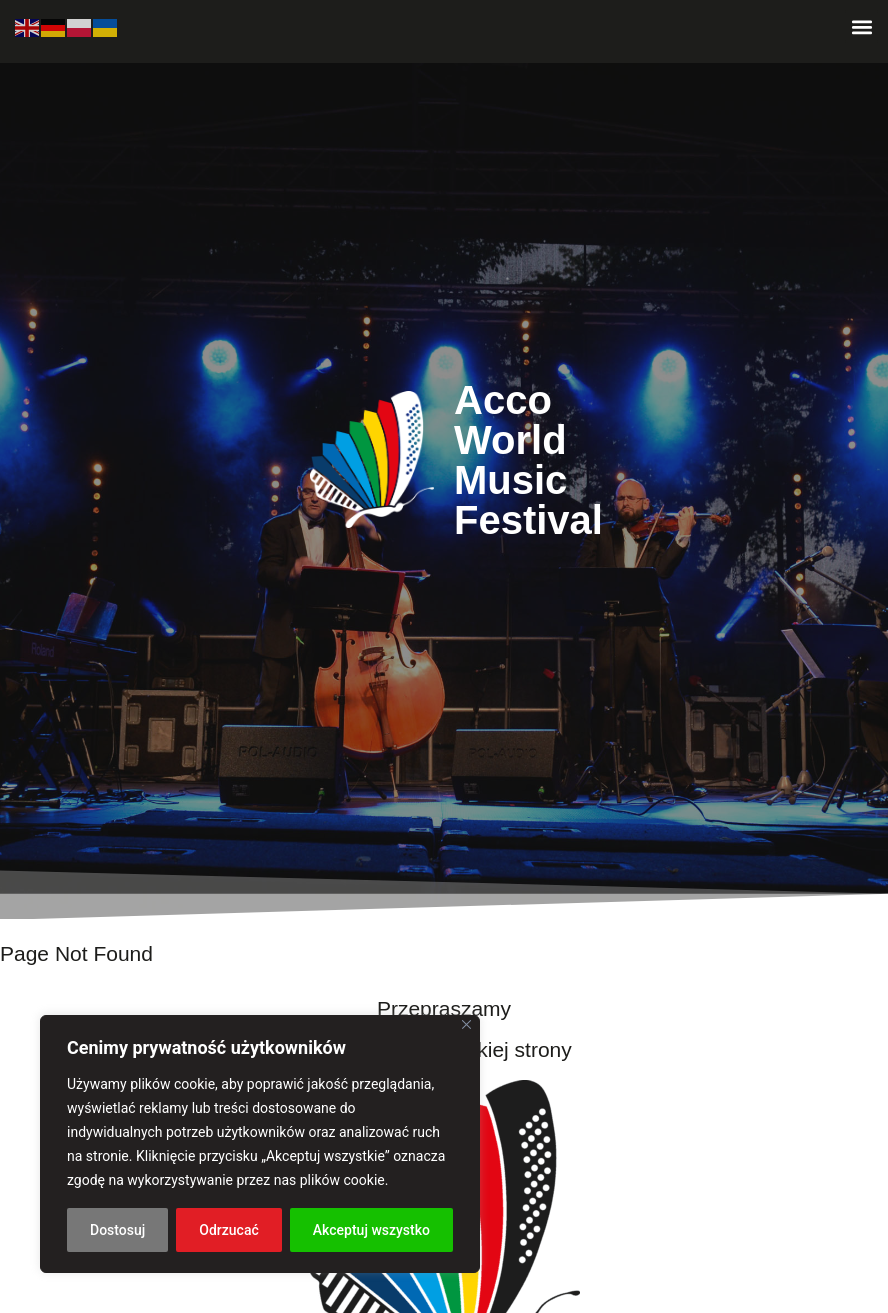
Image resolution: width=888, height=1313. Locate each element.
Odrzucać (228, 1230)
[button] (861, 26)
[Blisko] (466, 1024)
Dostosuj (117, 1230)
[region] (260, 1144)
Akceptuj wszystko (371, 1230)
